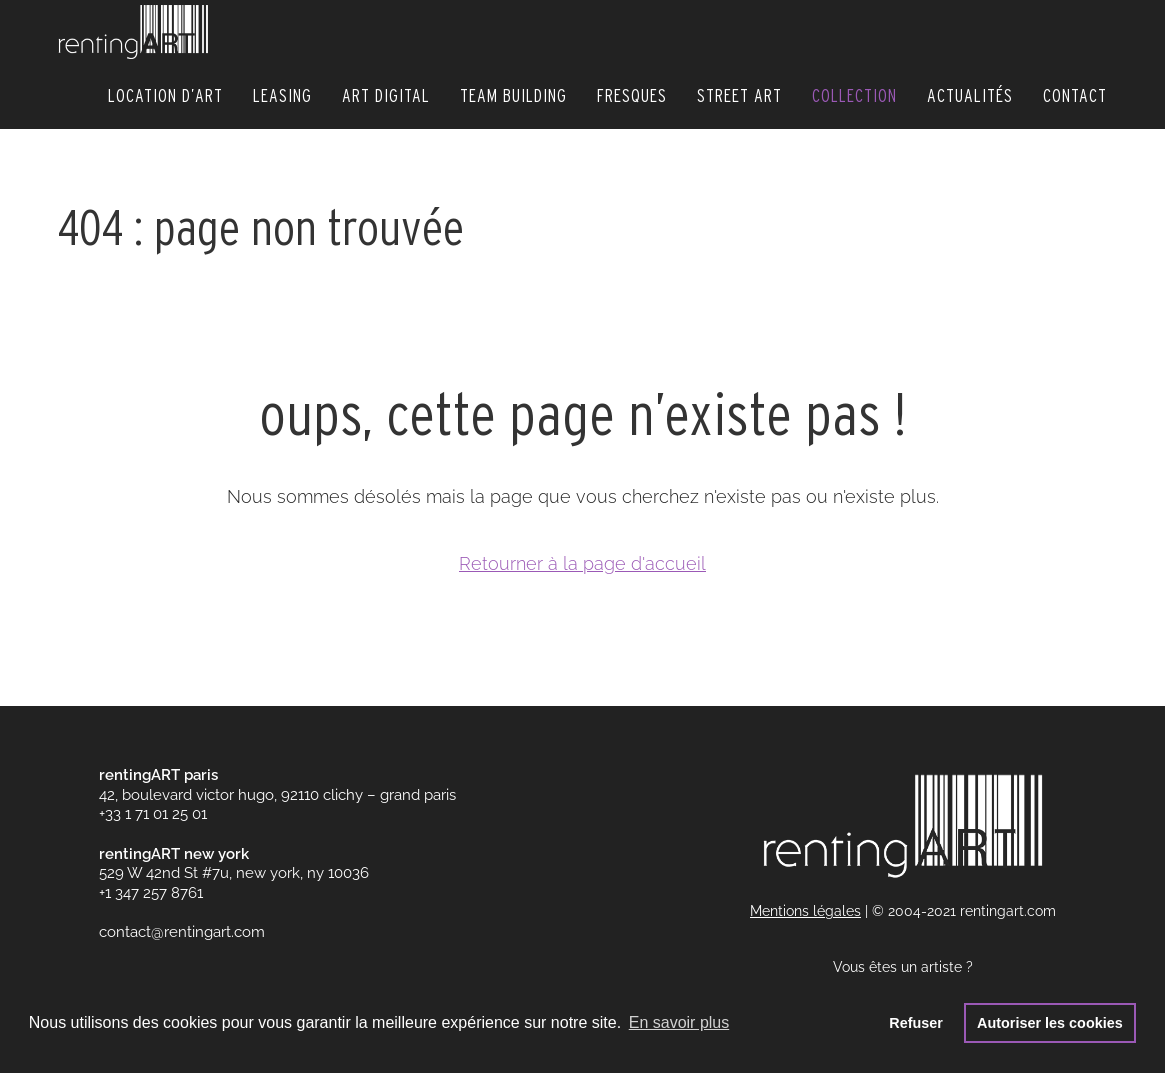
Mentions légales (805, 911)
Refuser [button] (916, 1023)
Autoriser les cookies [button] (1050, 1023)
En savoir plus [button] (679, 1022)
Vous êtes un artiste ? (903, 967)
